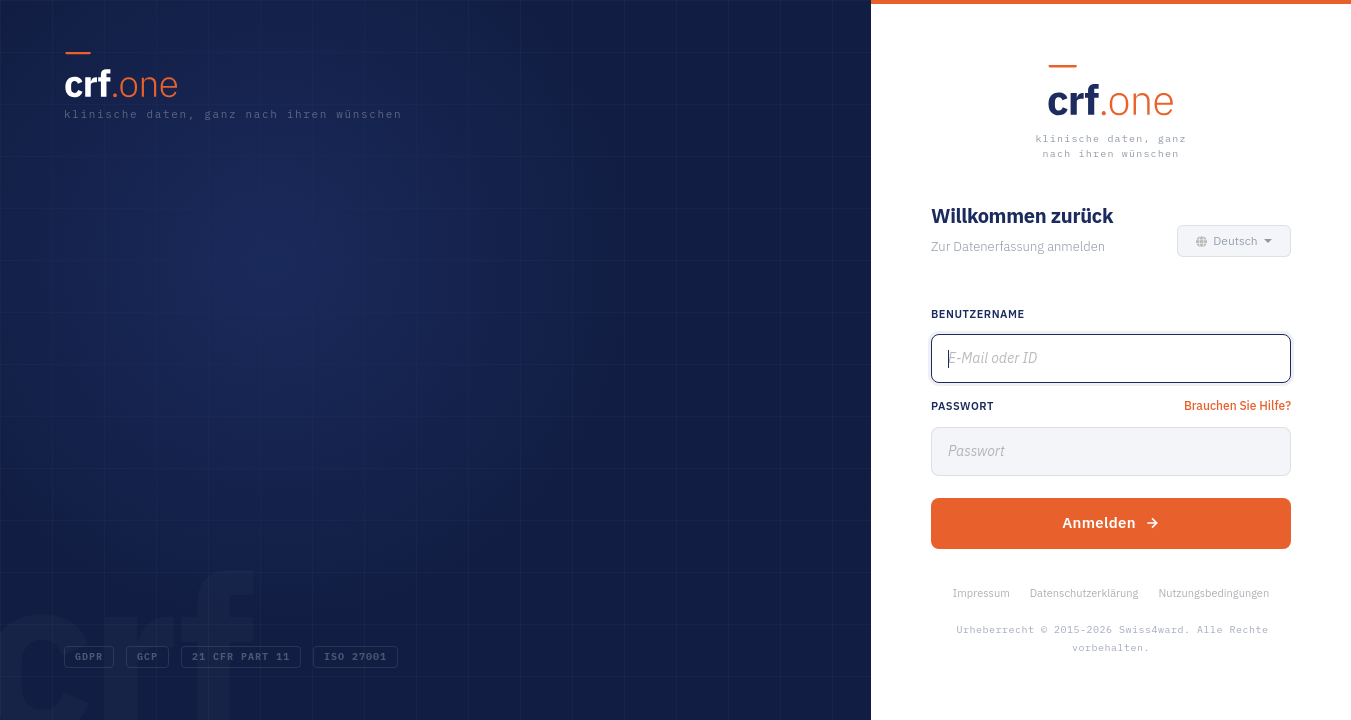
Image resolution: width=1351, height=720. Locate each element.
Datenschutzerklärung (1084, 593)
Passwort (962, 406)
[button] (1229, 241)
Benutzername (978, 314)
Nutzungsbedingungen (1213, 593)
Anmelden (1111, 522)
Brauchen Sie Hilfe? (1237, 405)
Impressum (981, 593)
